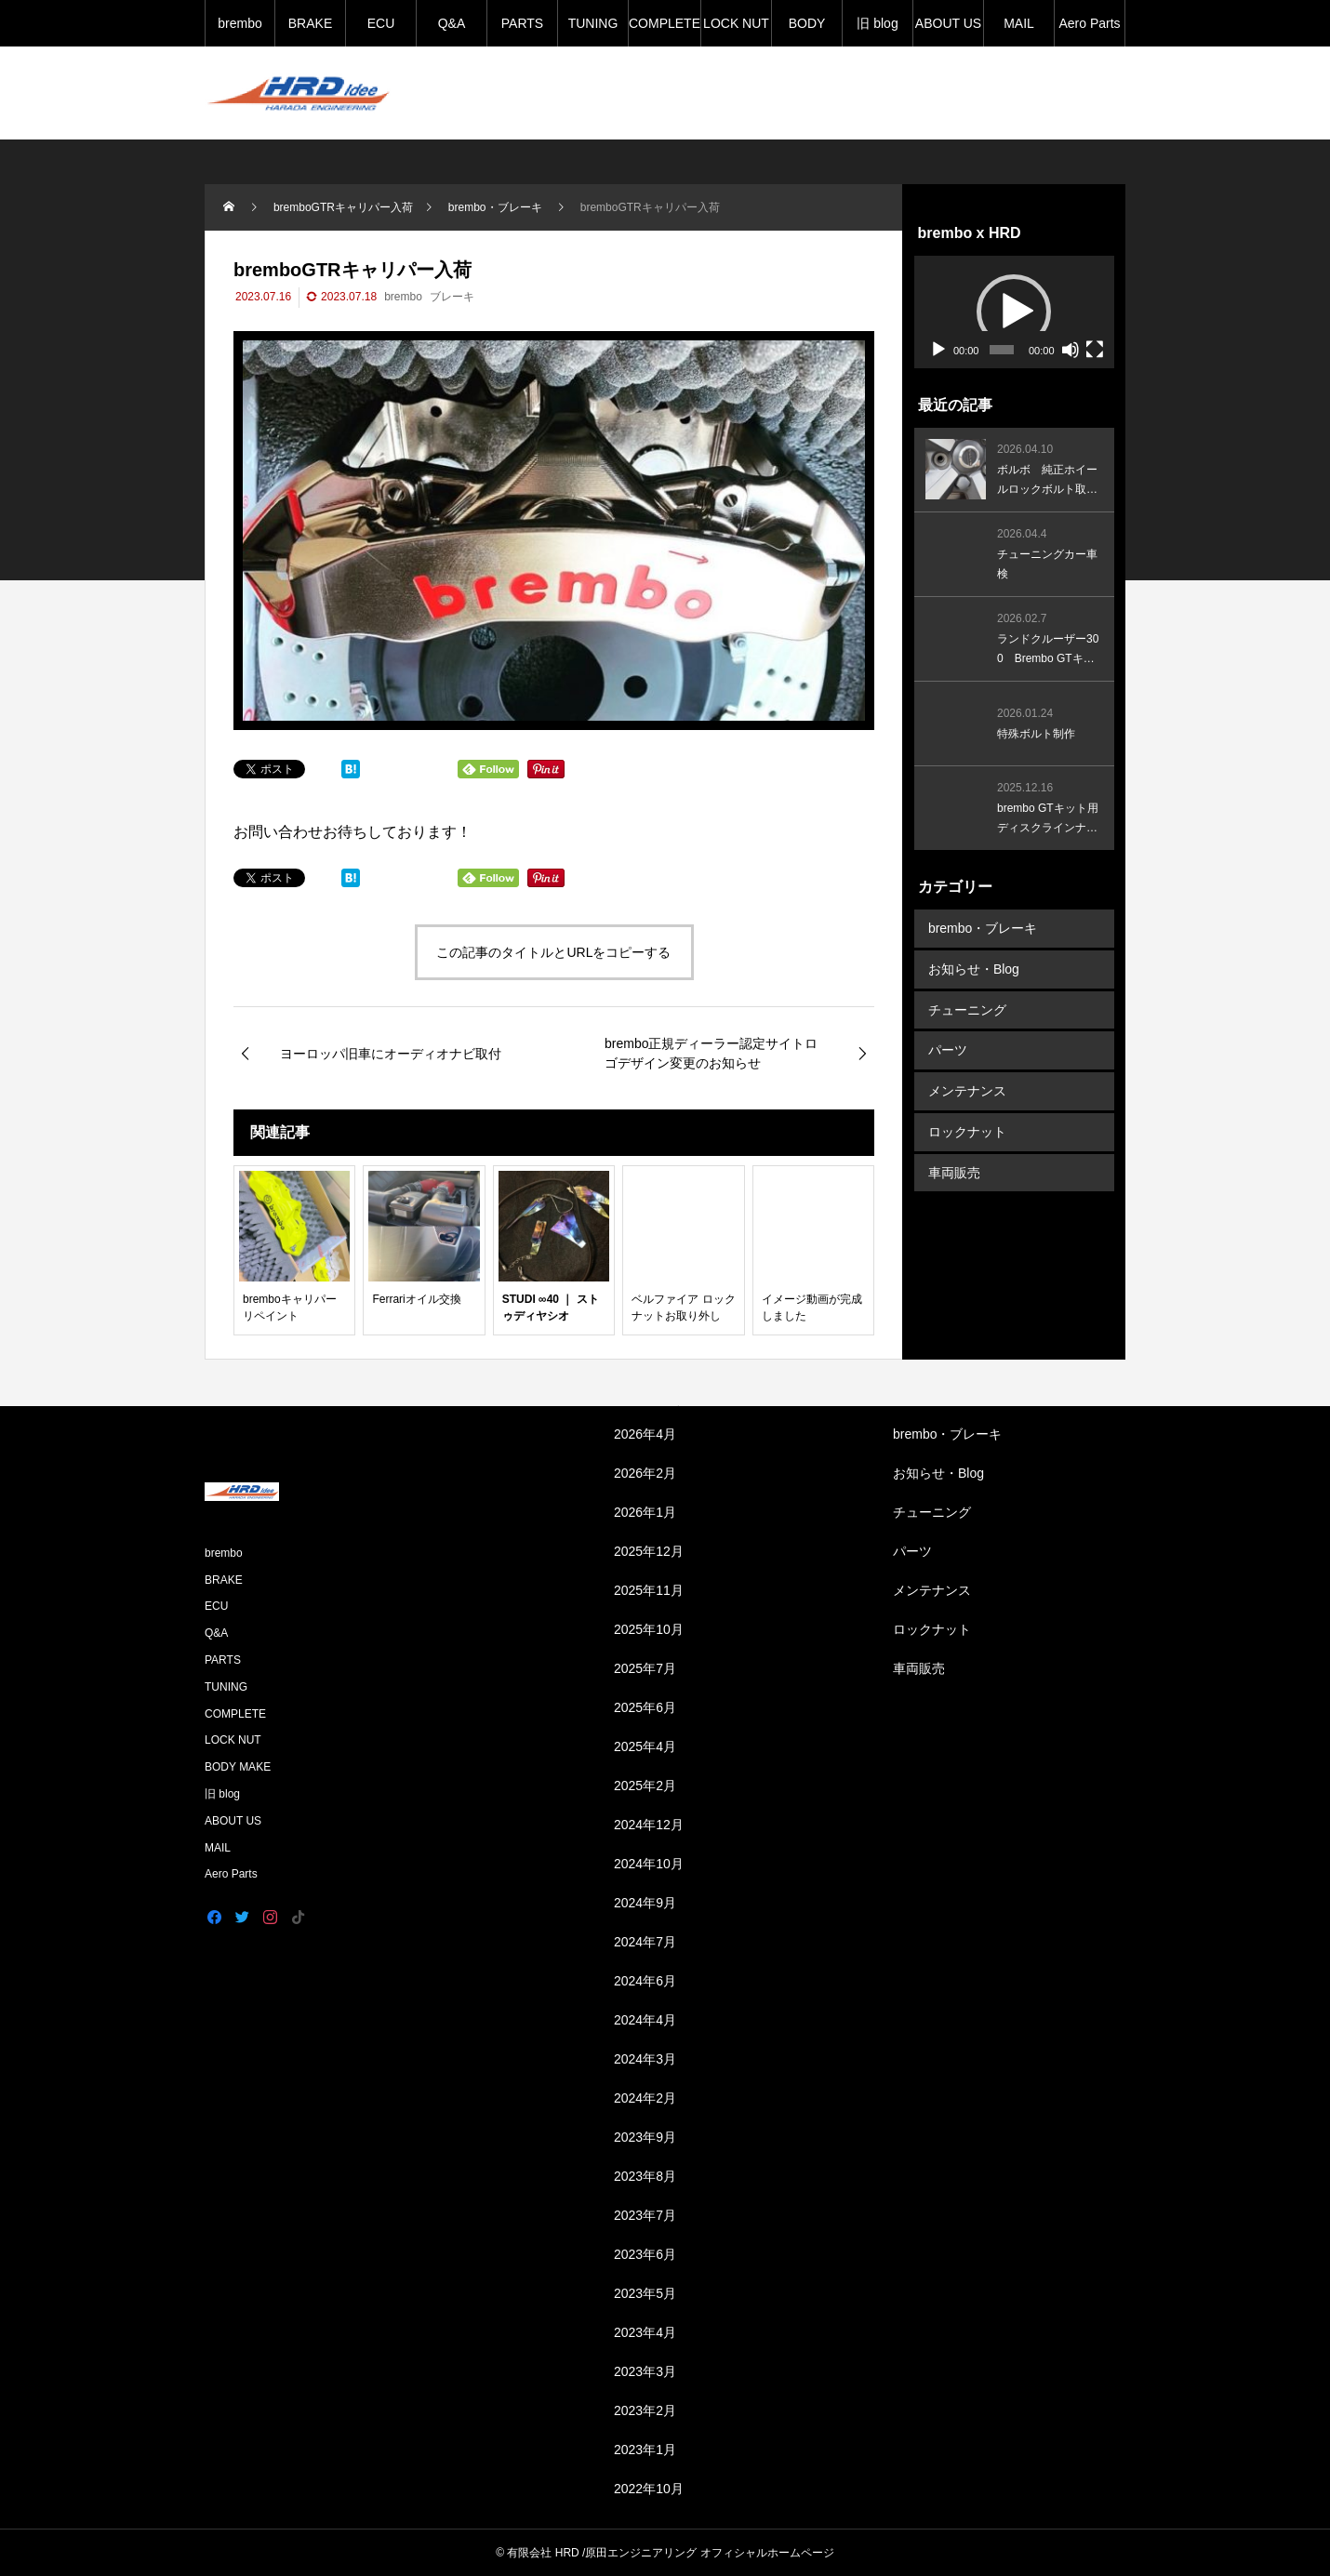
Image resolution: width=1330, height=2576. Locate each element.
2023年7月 (645, 2215)
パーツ (947, 1048)
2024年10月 (649, 1863)
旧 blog (877, 23)
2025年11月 (649, 1590)
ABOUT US (948, 23)
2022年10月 (649, 2488)
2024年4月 (645, 2019)
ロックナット (967, 1128)
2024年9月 (645, 1902)
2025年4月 (645, 1746)
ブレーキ (452, 296)
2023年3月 (645, 2371)
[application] (1014, 312)
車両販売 (954, 1168)
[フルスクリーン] (1094, 349)
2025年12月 (649, 1551)
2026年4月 (645, 1434)
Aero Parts (1089, 23)
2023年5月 (645, 2293)
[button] (1014, 311)
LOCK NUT (736, 23)
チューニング (967, 1008)
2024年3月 (645, 2059)
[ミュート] (1070, 349)
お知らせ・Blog (973, 968)
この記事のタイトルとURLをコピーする (553, 952)
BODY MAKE (807, 31)
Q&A (452, 23)
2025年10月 (649, 1629)
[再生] (938, 349)
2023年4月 (645, 2332)
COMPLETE (664, 23)
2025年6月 (645, 1707)
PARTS (522, 23)
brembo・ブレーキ (982, 928)
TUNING (593, 23)
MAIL (1019, 23)
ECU (381, 23)
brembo (239, 23)
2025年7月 (645, 1668)
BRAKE (310, 23)
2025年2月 (645, 1785)
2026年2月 (645, 1473)
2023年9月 (645, 2137)
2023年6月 (645, 2254)
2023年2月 (645, 2410)
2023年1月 (645, 2449)
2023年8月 (645, 2176)
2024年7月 (645, 1941)
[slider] (1002, 349)
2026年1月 (645, 1512)
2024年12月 (649, 1824)
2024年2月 (645, 2098)
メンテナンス (967, 1088)
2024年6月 (645, 1980)
